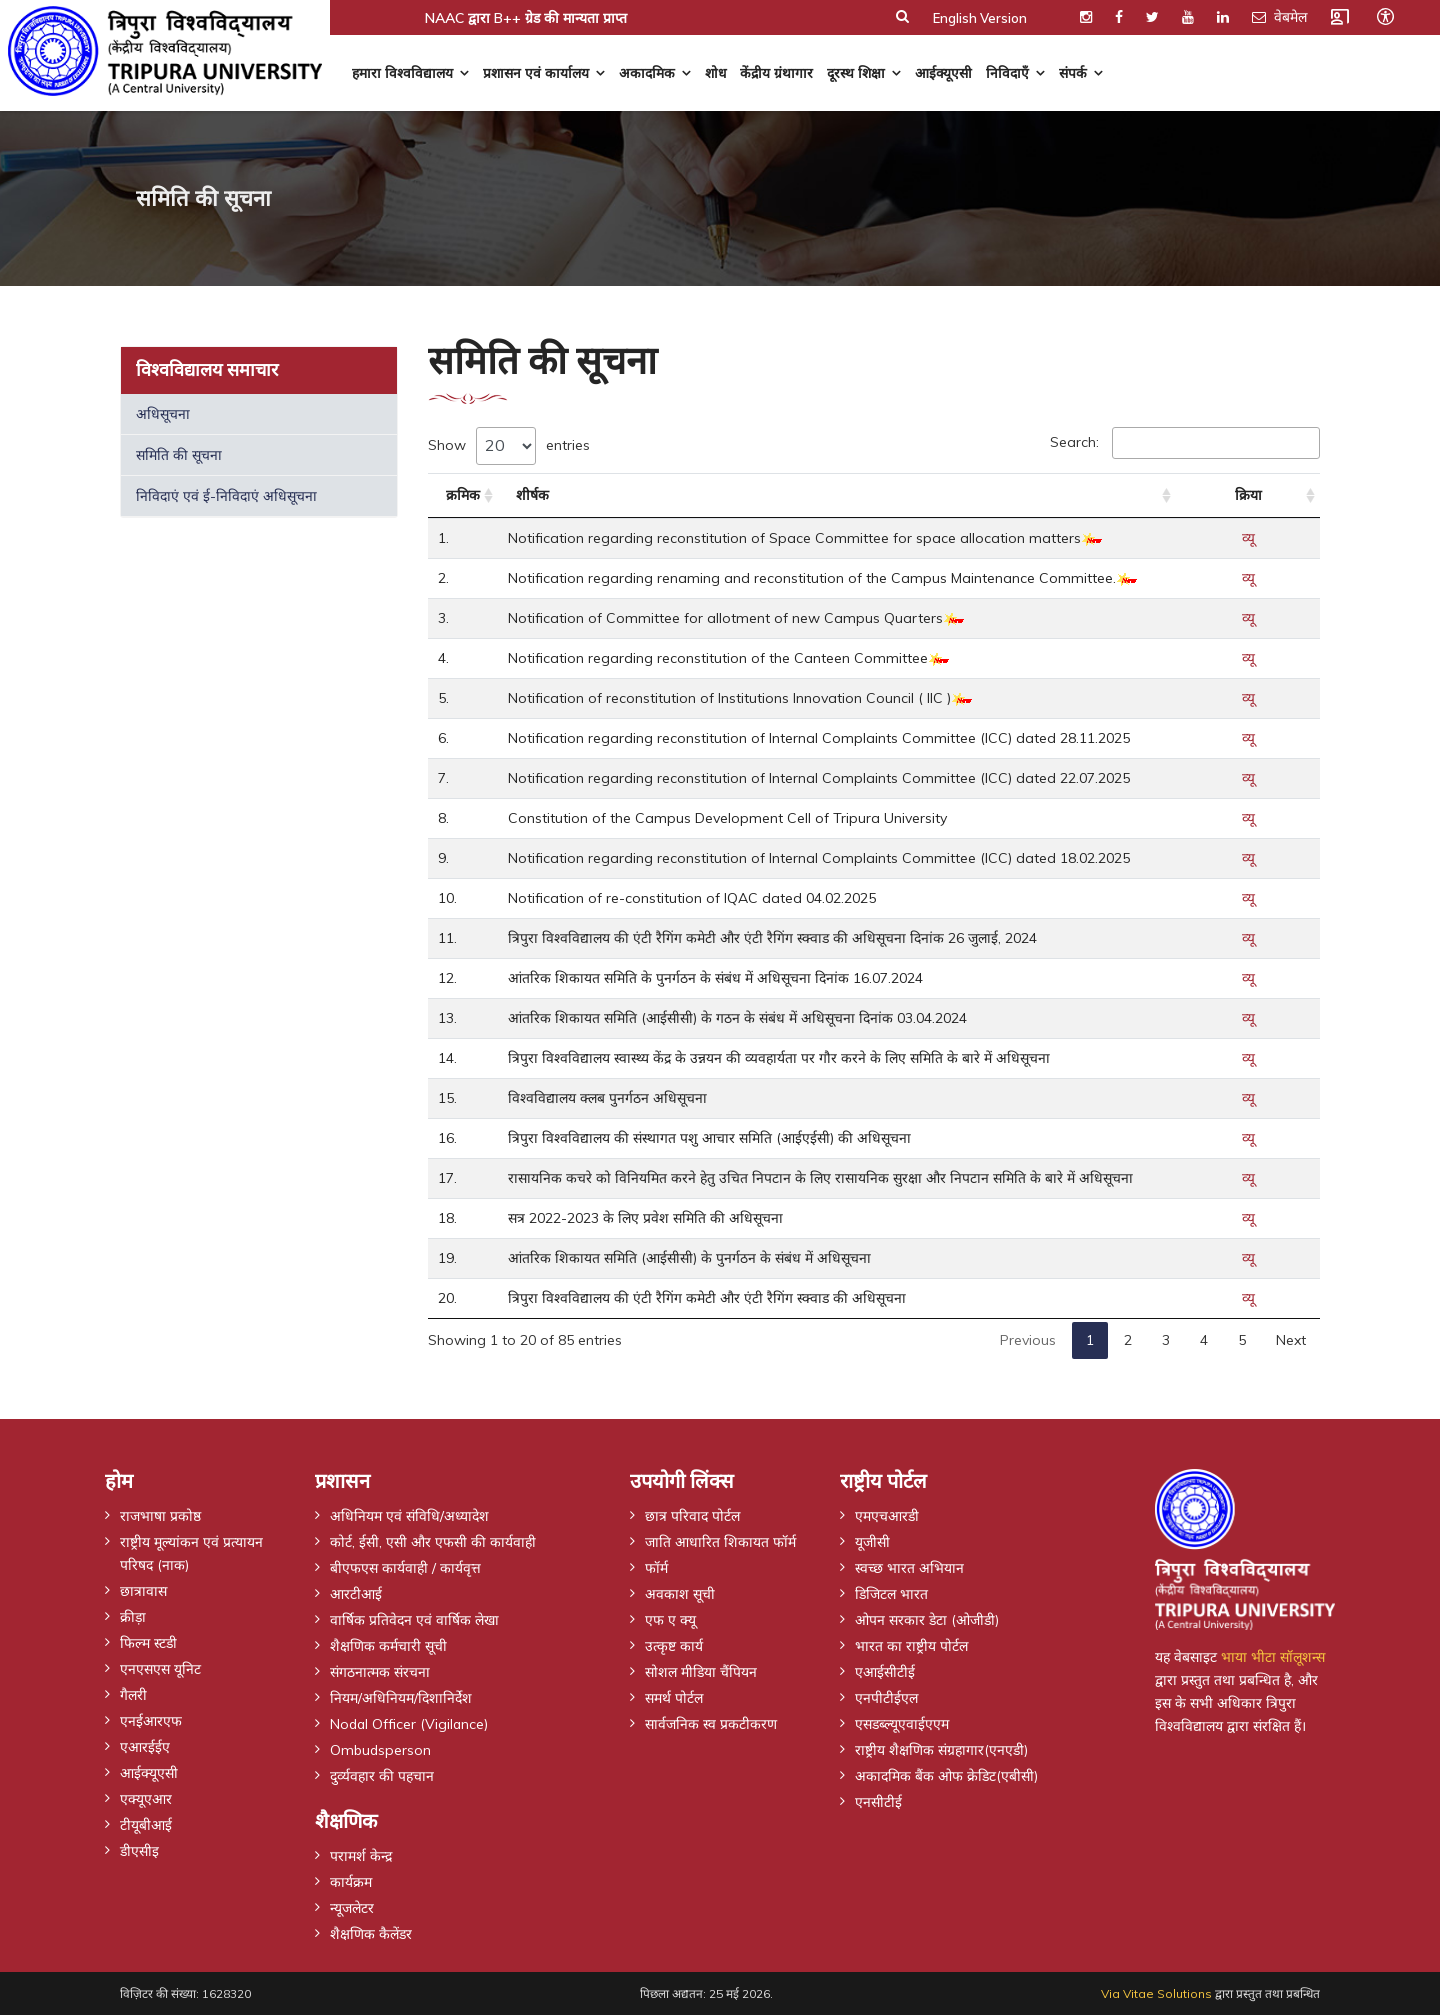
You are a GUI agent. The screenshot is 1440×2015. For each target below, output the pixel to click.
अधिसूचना (163, 414)
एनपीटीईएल (886, 1697)
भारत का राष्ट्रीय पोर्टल (911, 1645)
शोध (715, 72)
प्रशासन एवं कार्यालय (536, 72)
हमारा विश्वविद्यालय (402, 72)
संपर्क (1073, 72)
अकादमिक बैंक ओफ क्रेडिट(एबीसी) (946, 1775)
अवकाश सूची (680, 1593)
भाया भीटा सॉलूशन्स (1273, 1657)
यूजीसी (872, 1541)
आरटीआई (356, 1593)
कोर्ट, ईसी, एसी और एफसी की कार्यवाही (433, 1541)
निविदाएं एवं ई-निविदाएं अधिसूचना (226, 496)
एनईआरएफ (151, 1720)
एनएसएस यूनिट (160, 1668)
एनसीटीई (878, 1801)
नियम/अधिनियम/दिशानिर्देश (401, 1697)
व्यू (1248, 538)
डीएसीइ (139, 1850)
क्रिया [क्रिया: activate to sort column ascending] (1248, 495)
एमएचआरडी (887, 1515)
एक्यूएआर (146, 1798)
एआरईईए (145, 1746)
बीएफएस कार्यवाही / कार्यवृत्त (405, 1567)
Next (1291, 1340)
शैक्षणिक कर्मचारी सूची (388, 1645)
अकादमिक (647, 72)
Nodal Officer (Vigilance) (410, 1723)
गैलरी (133, 1694)
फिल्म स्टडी (148, 1642)
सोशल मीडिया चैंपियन (701, 1671)
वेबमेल (1279, 17)
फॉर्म (656, 1567)
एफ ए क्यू (670, 1619)
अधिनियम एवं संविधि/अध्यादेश (409, 1515)
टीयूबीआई (146, 1824)
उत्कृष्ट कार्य (674, 1645)
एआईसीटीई (885, 1671)
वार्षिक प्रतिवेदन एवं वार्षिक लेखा (414, 1619)
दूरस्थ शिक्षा (856, 72)
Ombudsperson (381, 1749)
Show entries (509, 446)
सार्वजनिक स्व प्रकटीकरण (711, 1723)
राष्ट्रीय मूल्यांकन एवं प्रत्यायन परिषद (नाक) (191, 1552)
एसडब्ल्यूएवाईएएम (902, 1723)
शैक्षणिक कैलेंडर (371, 1933)
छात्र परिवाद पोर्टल (692, 1515)
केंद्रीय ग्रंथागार (776, 72)
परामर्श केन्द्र (361, 1855)
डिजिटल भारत (891, 1593)
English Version (980, 18)
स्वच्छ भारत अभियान (909, 1567)
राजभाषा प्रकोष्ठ (160, 1515)
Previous (1028, 1340)
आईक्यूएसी (943, 72)
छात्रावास (143, 1590)
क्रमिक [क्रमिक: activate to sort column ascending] (463, 495)
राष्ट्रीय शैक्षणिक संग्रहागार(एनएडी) (941, 1749)
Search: (1185, 443)
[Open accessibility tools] (1385, 16)
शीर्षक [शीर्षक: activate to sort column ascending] (532, 495)
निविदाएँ (1007, 72)
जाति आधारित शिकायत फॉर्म (720, 1541)
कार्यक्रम (351, 1881)
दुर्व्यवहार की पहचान (382, 1775)
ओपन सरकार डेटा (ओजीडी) (927, 1619)
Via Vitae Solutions (1156, 1993)
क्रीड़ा (133, 1616)
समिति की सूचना (179, 455)
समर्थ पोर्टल (674, 1697)
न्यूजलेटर (352, 1907)
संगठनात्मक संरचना (380, 1671)
